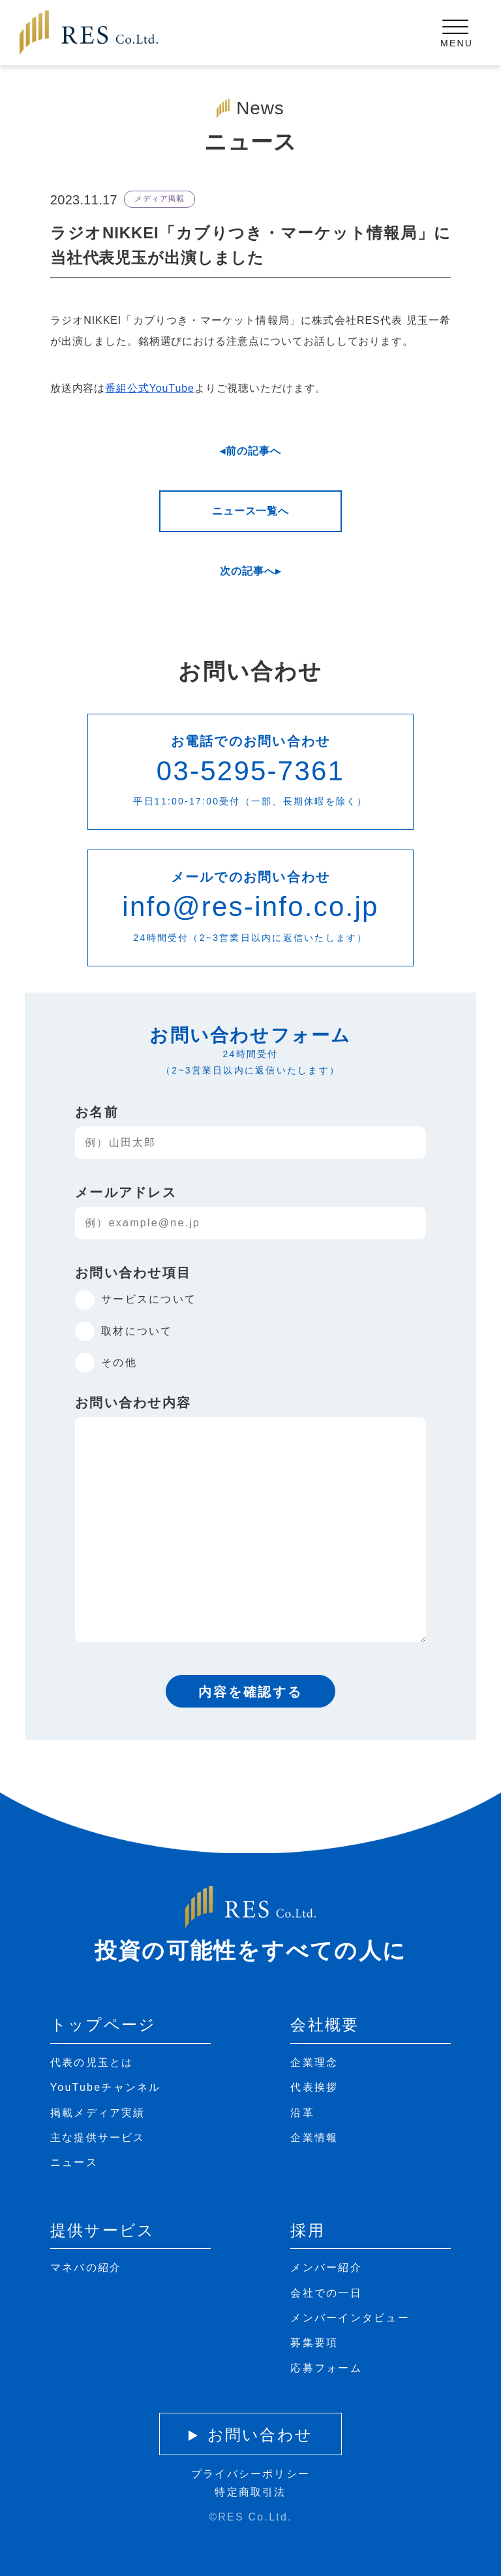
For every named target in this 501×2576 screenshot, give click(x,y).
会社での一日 (325, 2292)
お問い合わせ (259, 2434)
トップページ (103, 2024)
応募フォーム (325, 2368)
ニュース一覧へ (250, 511)
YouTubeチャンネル (105, 2087)
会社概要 (324, 2024)
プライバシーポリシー (250, 2473)
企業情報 (314, 2137)
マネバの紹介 (85, 2267)
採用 (307, 2230)
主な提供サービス (97, 2137)
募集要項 (314, 2342)
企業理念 (314, 2062)
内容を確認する (250, 1692)
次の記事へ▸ (250, 571)
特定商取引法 (250, 2492)
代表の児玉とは (92, 2062)
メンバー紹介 (325, 2267)
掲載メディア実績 (97, 2112)
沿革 (302, 2112)
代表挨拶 (314, 2087)
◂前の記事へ (250, 450)
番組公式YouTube (149, 388)
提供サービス (102, 2230)
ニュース (74, 2162)
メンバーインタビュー (349, 2317)
